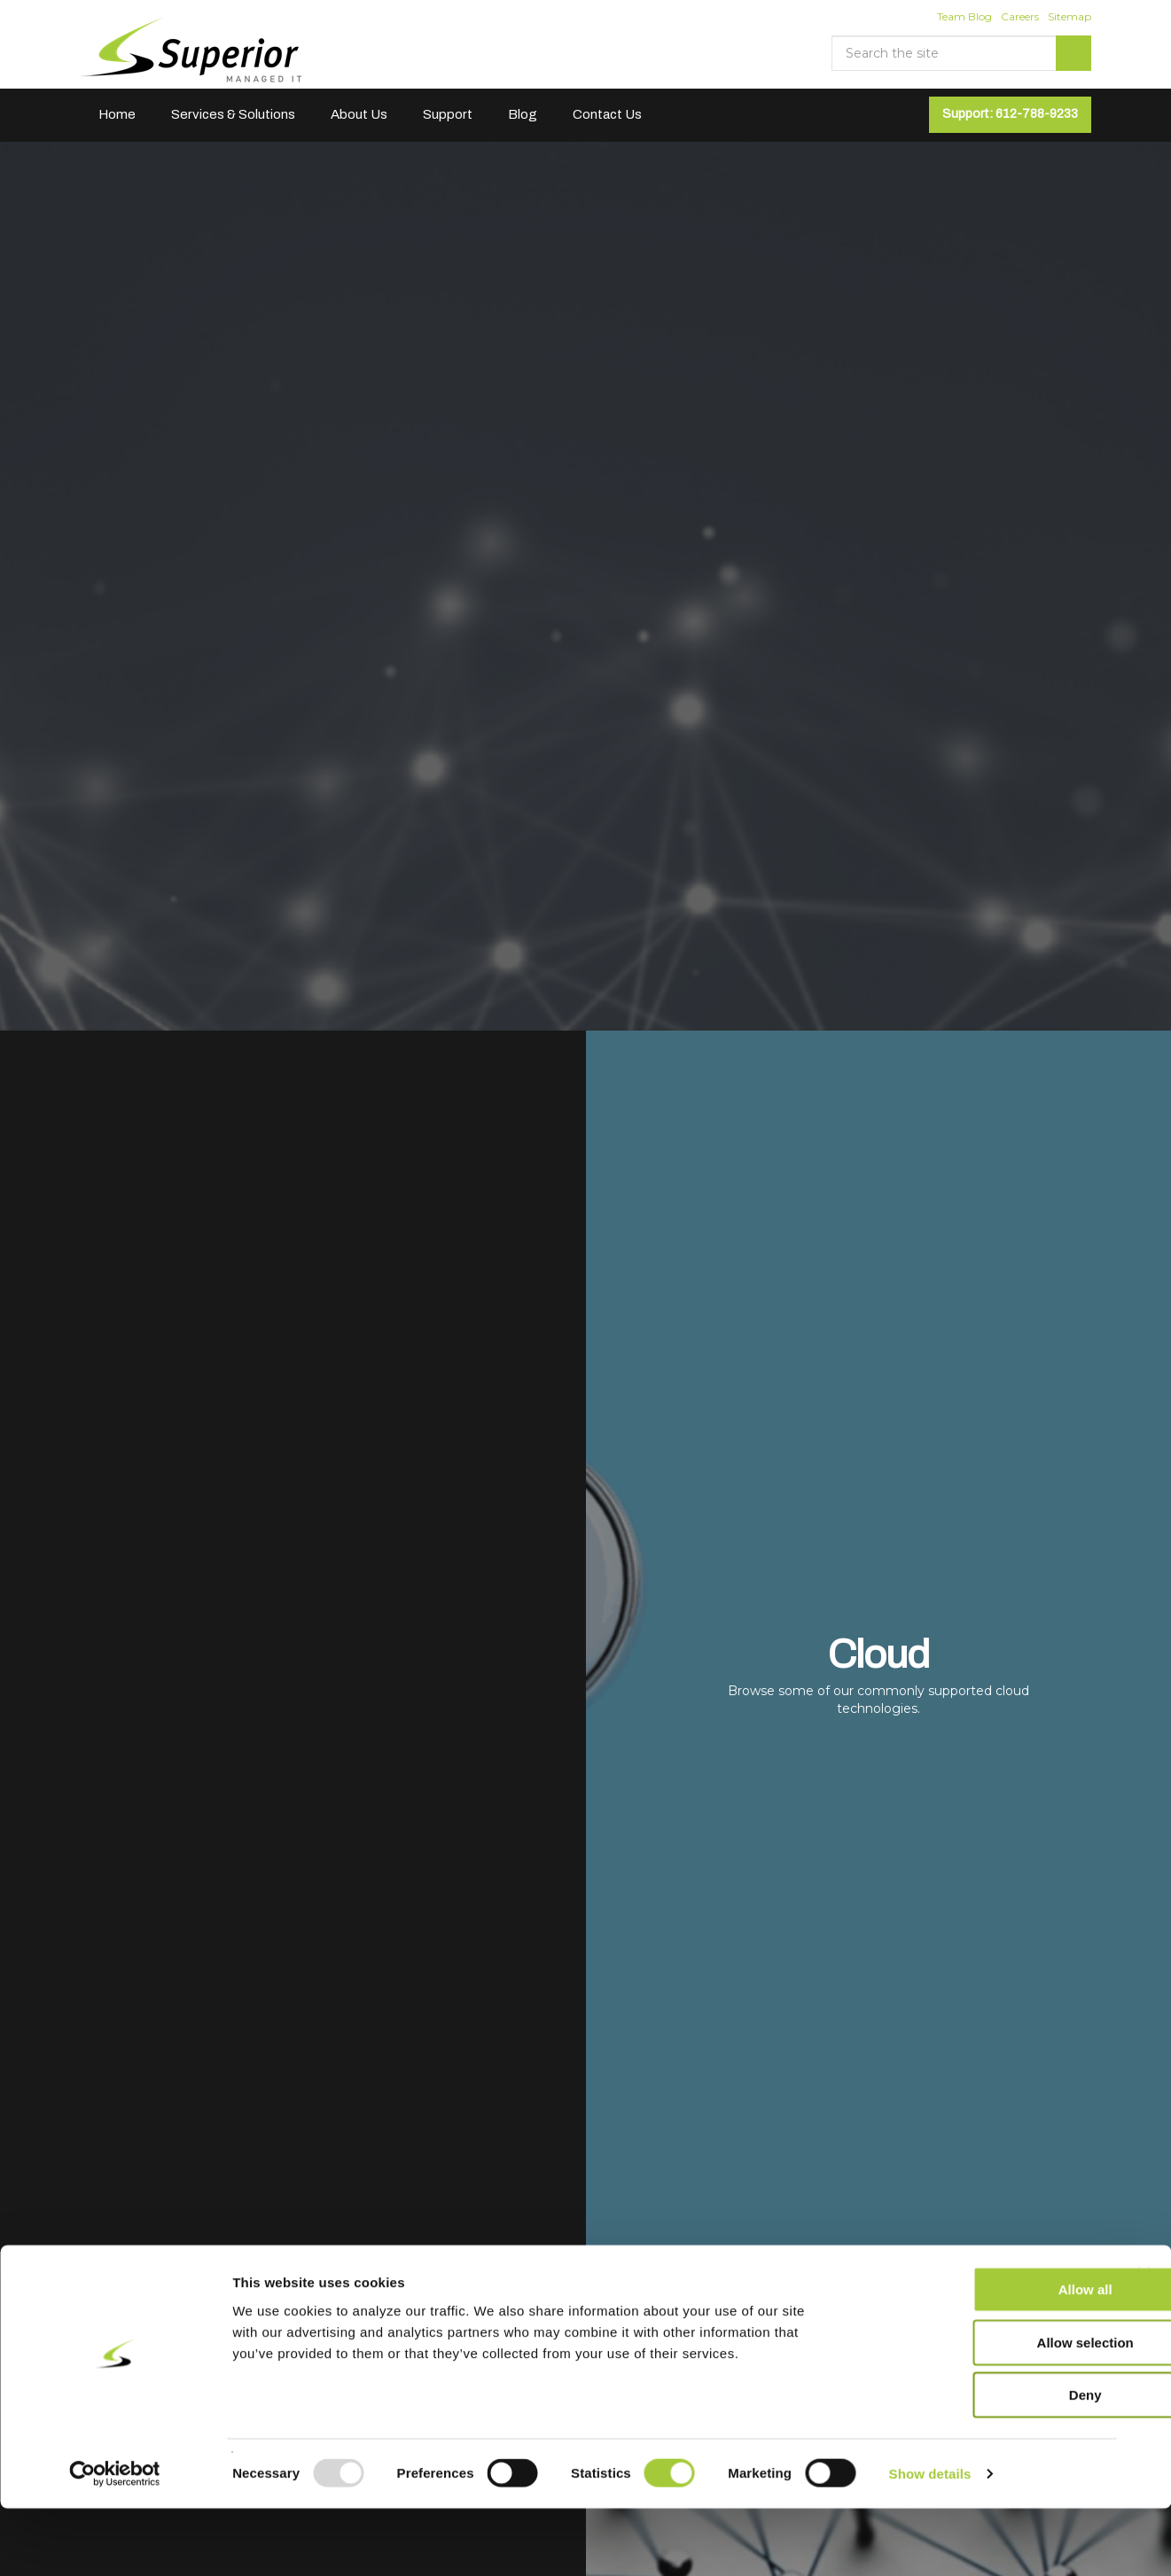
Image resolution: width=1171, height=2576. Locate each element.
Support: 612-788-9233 (1010, 114)
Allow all (978, 2356)
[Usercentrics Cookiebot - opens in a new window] (114, 2541)
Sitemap (1069, 16)
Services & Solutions (233, 114)
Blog (522, 114)
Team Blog (964, 16)
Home (117, 114)
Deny (978, 2462)
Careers (1020, 16)
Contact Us (607, 114)
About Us (359, 114)
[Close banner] (1143, 2340)
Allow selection (977, 2409)
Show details (930, 2541)
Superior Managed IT (192, 51)
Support (447, 114)
